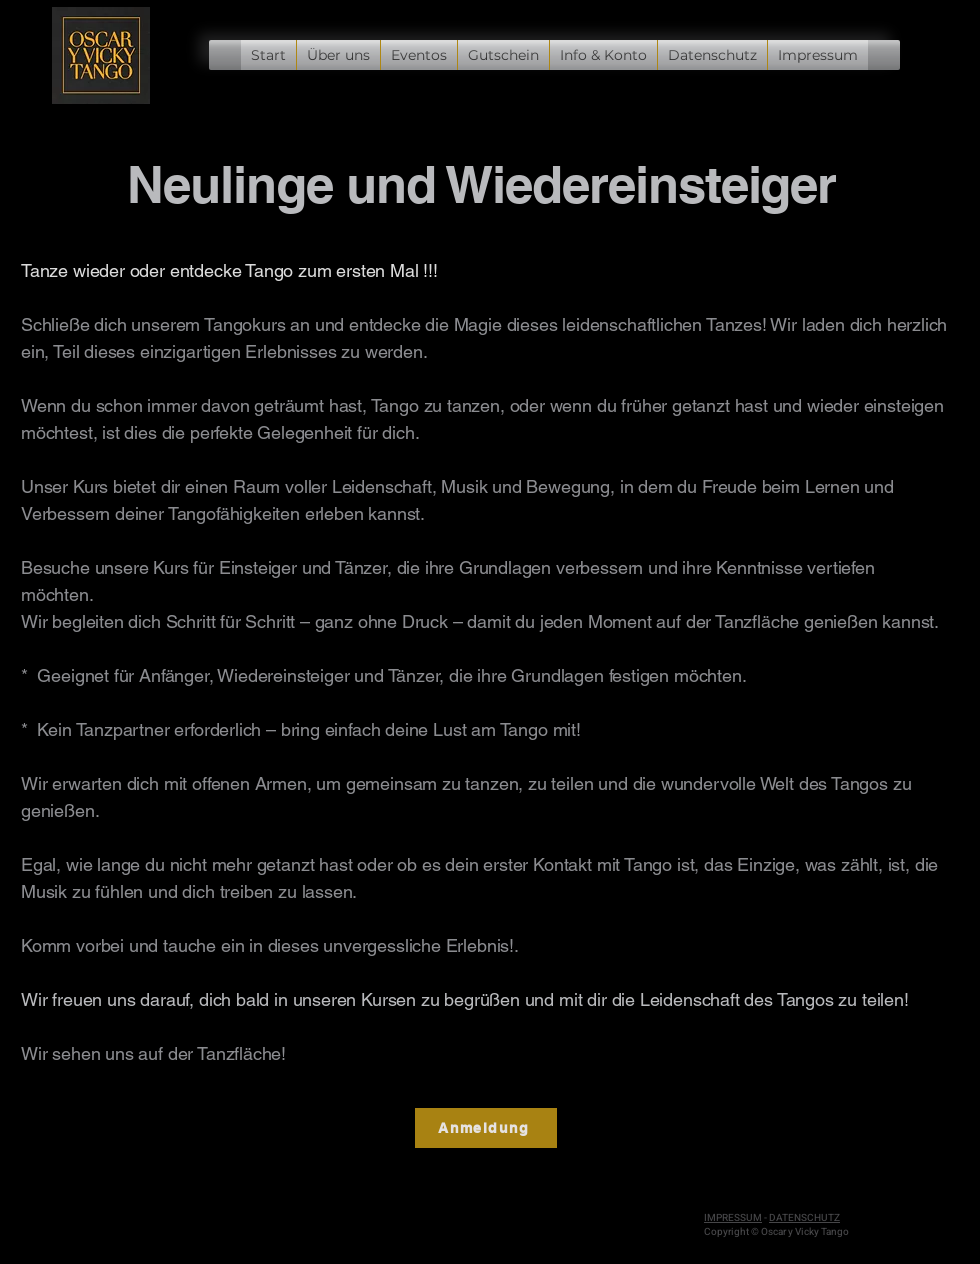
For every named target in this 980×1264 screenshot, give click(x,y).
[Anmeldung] (486, 1128)
